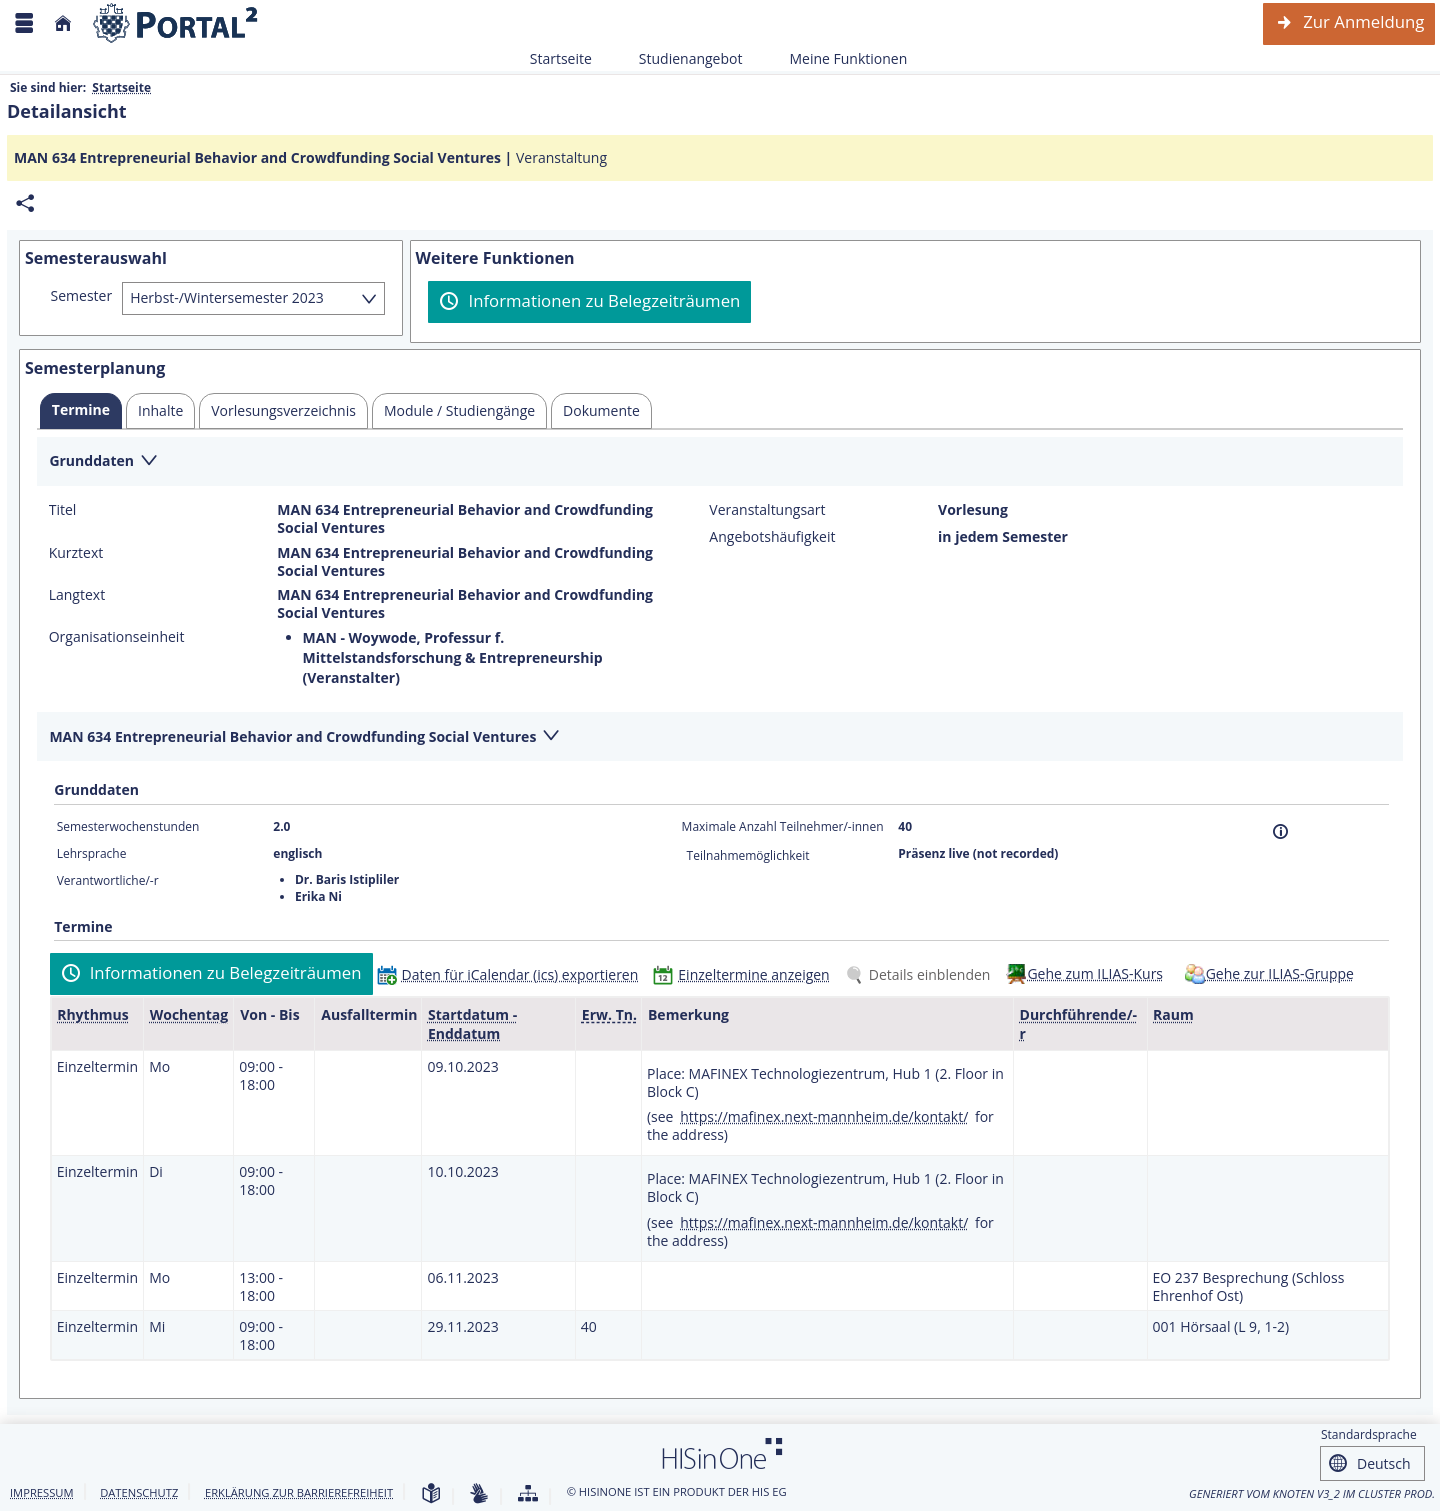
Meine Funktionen (837, 58)
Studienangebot (680, 58)
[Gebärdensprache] (479, 1494)
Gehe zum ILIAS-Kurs (1095, 973)
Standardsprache (1369, 1434)
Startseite (561, 58)
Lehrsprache (92, 853)
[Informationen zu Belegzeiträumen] (589, 302)
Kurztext (76, 553)
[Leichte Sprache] (431, 1494)
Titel (63, 510)
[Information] (1280, 831)
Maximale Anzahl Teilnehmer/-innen (783, 826)
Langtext (77, 595)
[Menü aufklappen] (24, 23)
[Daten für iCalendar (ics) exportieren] (512, 974)
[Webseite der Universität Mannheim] (176, 23)
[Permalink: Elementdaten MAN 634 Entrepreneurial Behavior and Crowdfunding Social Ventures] (25, 203)
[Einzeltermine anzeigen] (745, 974)
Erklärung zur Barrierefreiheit (299, 1492)
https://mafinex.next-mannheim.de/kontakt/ (824, 1116)
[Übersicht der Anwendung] (528, 1494)
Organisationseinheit (117, 637)
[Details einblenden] (922, 974)
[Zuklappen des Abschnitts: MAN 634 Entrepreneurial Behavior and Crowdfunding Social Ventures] (720, 737)
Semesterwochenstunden (128, 826)
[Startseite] (63, 23)
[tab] (81, 411)
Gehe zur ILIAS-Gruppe (1280, 973)
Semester (82, 296)
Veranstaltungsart (767, 510)
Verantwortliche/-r (108, 880)
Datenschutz (139, 1492)
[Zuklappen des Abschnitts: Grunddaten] (720, 462)
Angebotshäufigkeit (772, 537)
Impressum (42, 1492)
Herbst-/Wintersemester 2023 (227, 297)
